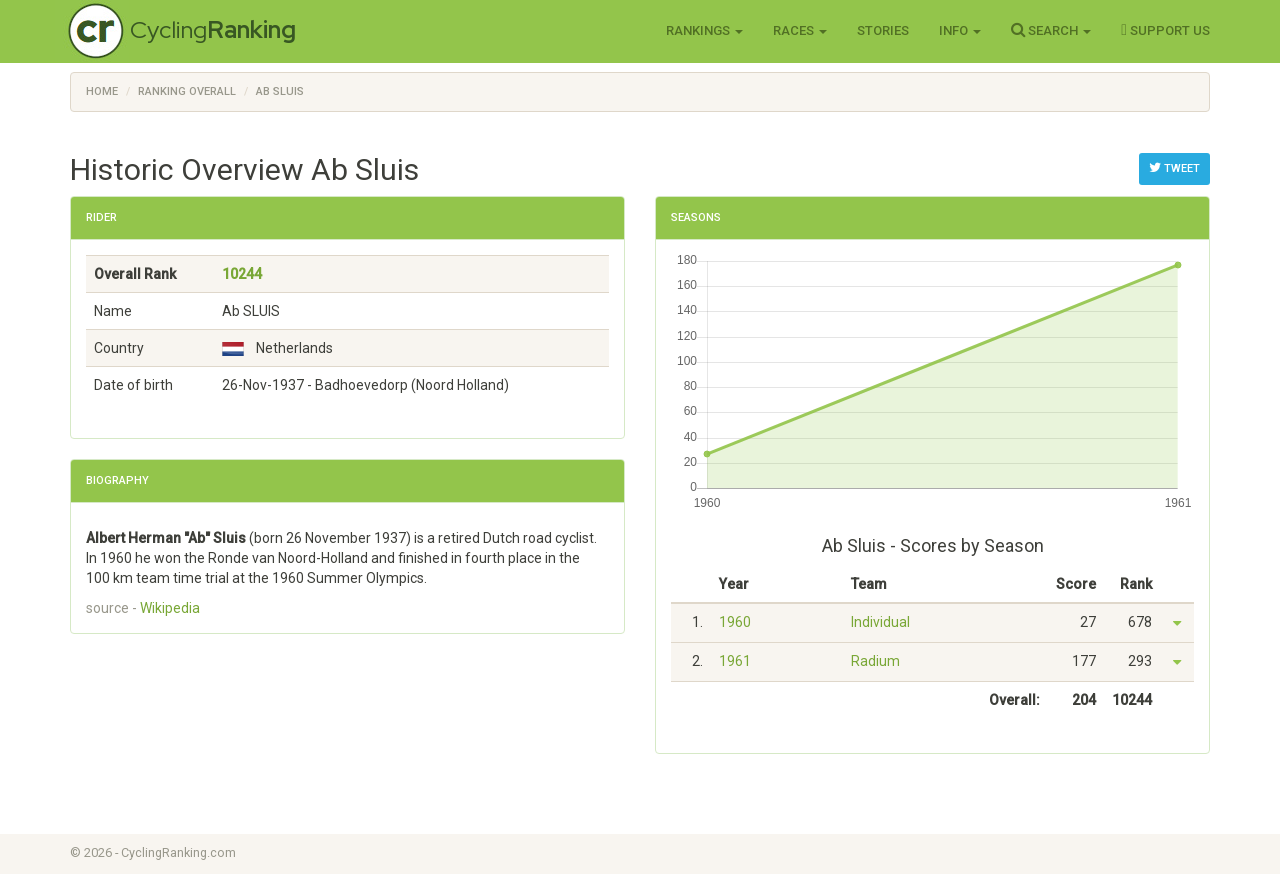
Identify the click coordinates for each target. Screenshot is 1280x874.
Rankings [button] (704, 30)
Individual (880, 622)
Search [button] (1051, 30)
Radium (875, 661)
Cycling (213, 29)
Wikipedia (170, 608)
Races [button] (800, 30)
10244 (242, 274)
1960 (735, 622)
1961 (735, 661)
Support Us (1165, 30)
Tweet (1174, 168)
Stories (883, 30)
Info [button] (960, 30)
